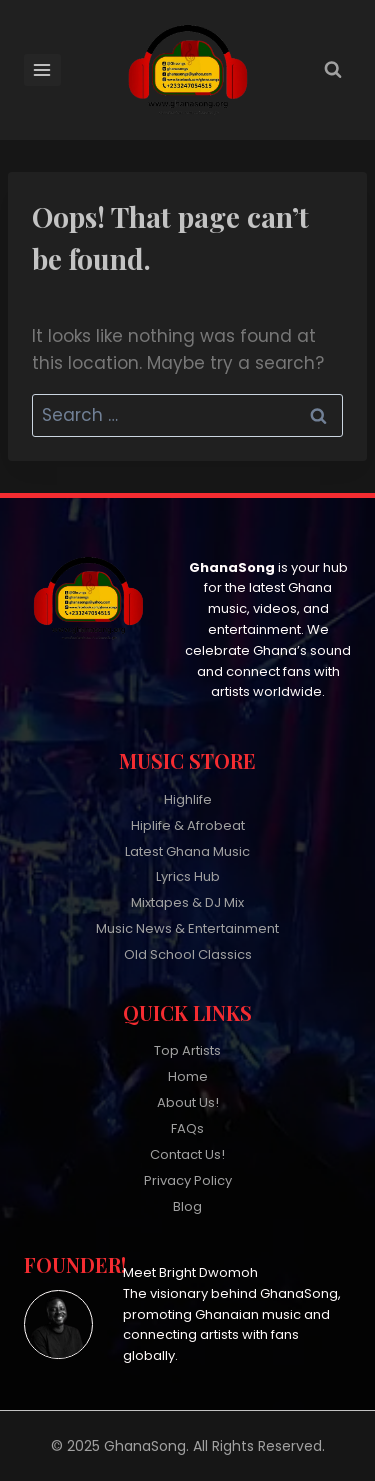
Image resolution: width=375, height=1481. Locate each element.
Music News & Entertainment (187, 928)
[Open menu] (42, 69)
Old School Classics (188, 954)
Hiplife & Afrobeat (188, 825)
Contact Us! (187, 1154)
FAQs (187, 1128)
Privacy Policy (188, 1180)
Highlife (188, 799)
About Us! (188, 1102)
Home (188, 1076)
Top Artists (187, 1050)
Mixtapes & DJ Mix (187, 902)
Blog (187, 1206)
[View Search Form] (333, 70)
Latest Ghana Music (187, 851)
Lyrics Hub (188, 876)
